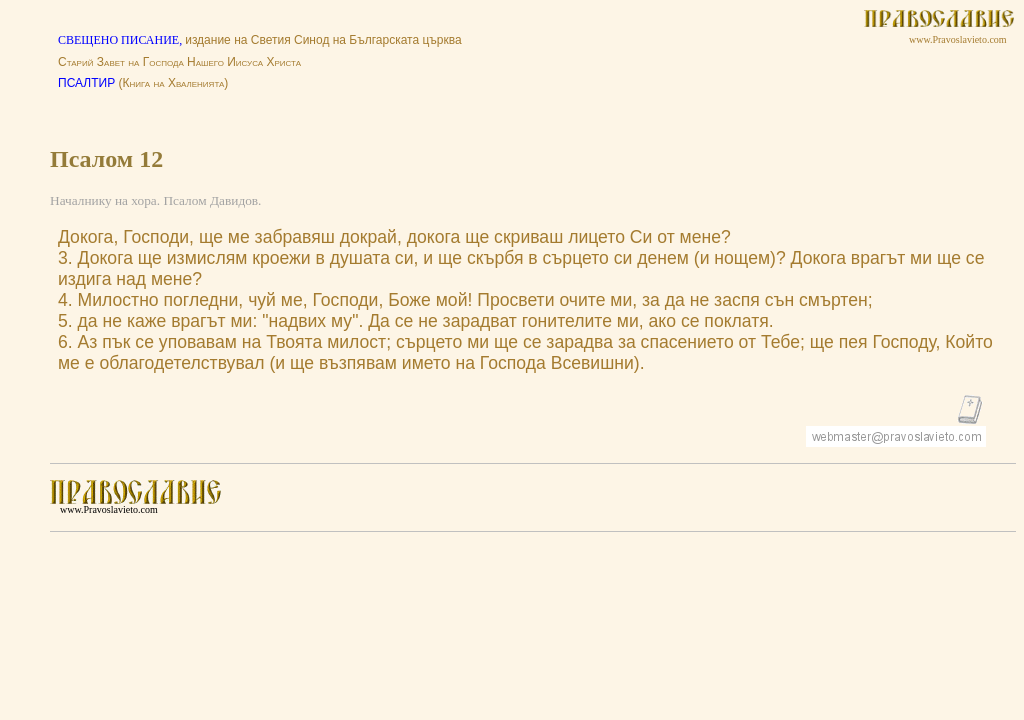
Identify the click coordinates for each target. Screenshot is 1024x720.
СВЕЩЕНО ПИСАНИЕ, (121, 40)
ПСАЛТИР (86, 83)
